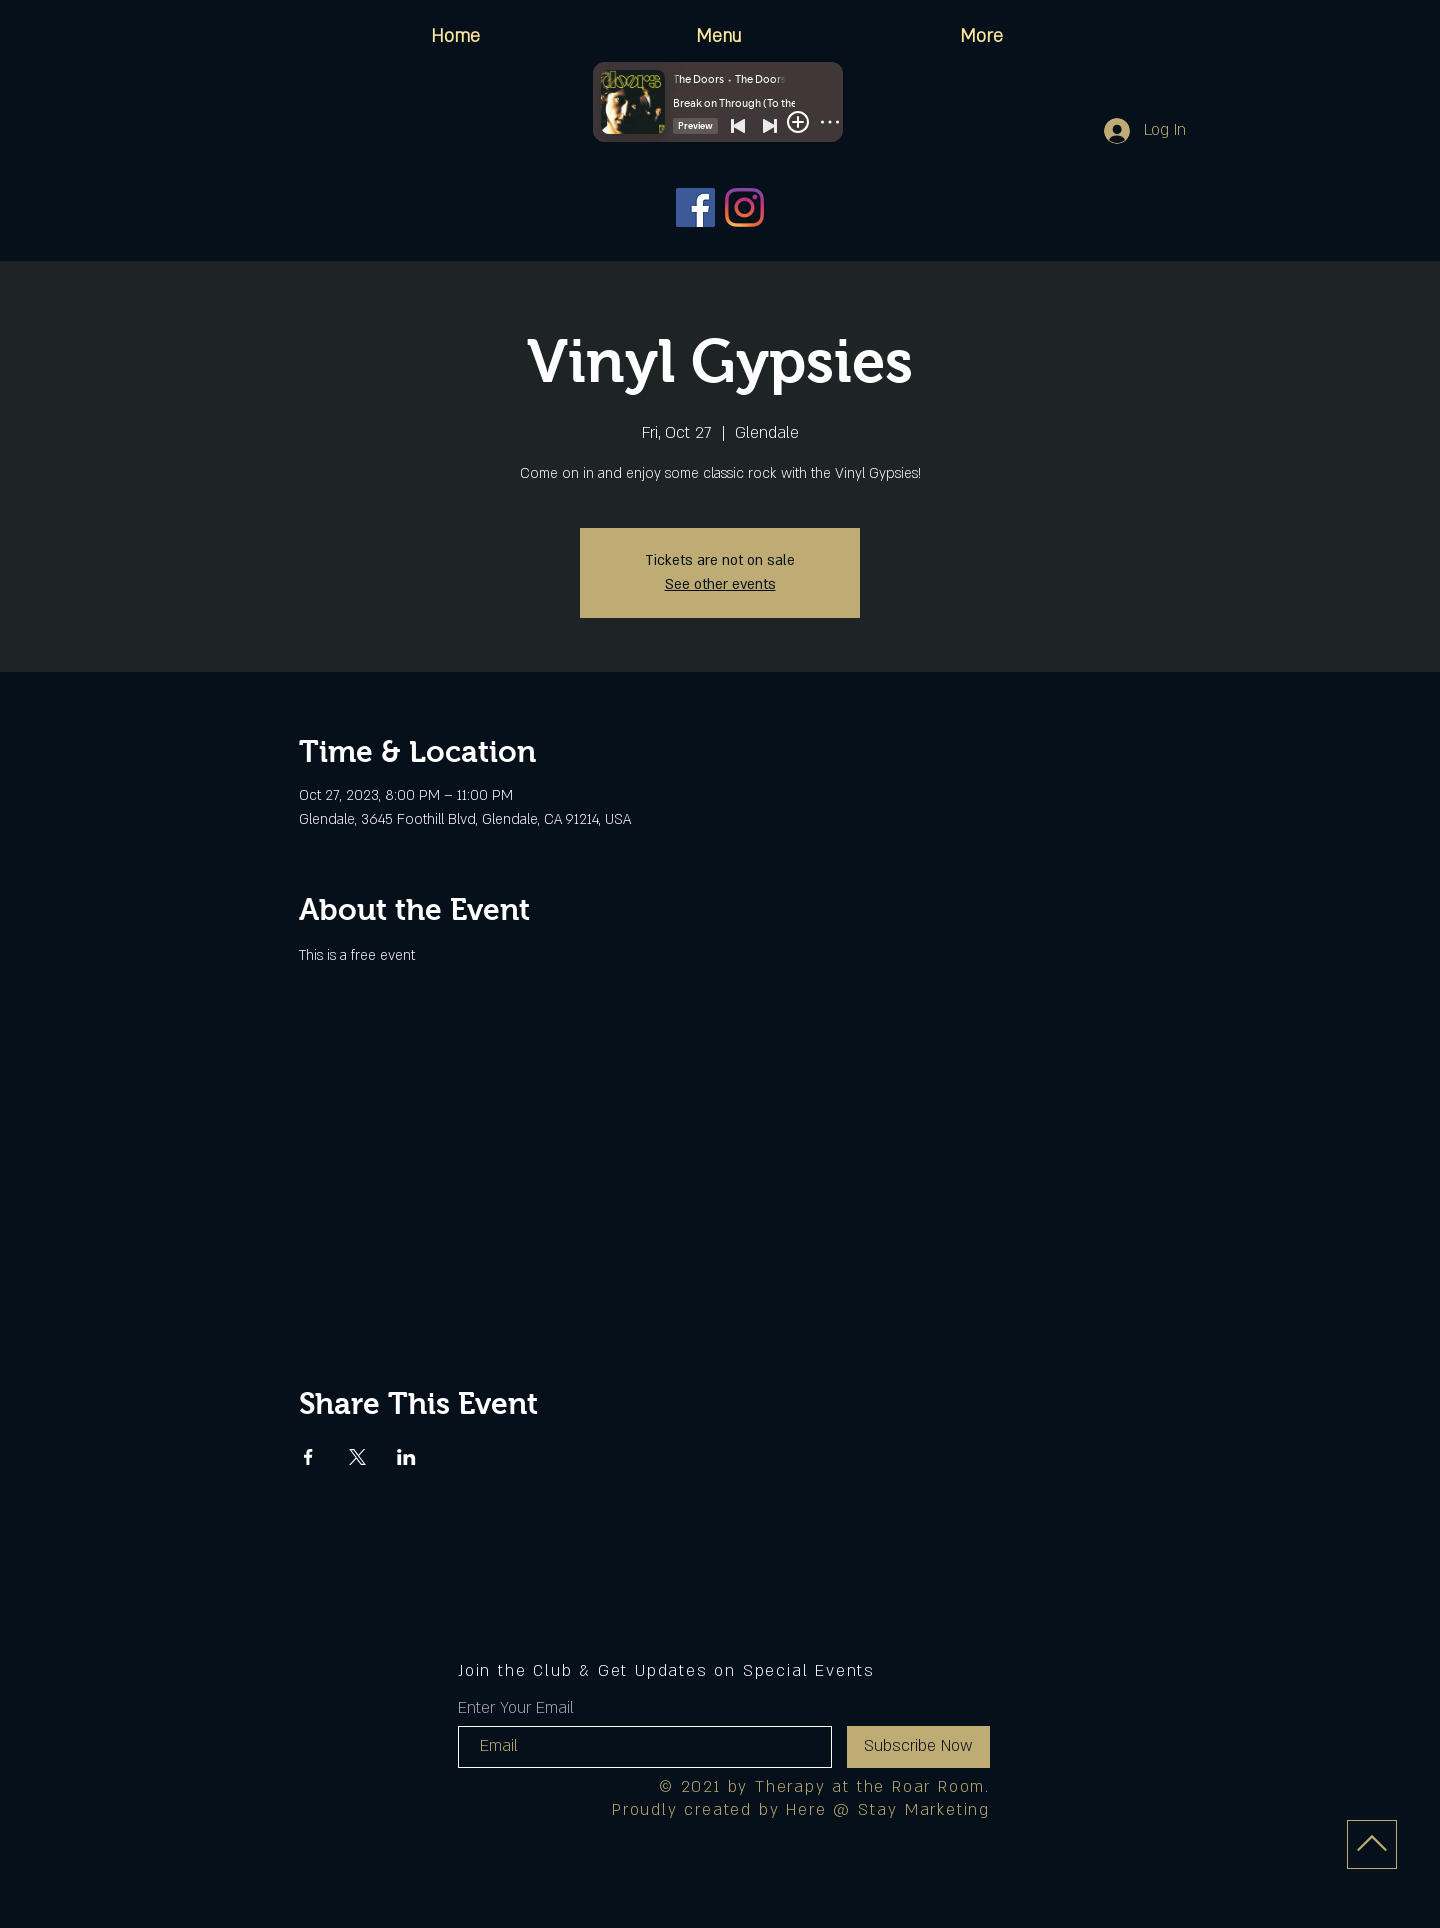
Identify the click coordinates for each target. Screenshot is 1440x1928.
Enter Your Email (516, 1708)
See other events (720, 584)
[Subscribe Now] (918, 1747)
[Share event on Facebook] (308, 1457)
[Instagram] (744, 207)
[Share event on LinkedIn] (406, 1457)
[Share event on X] (357, 1457)
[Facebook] (695, 207)
